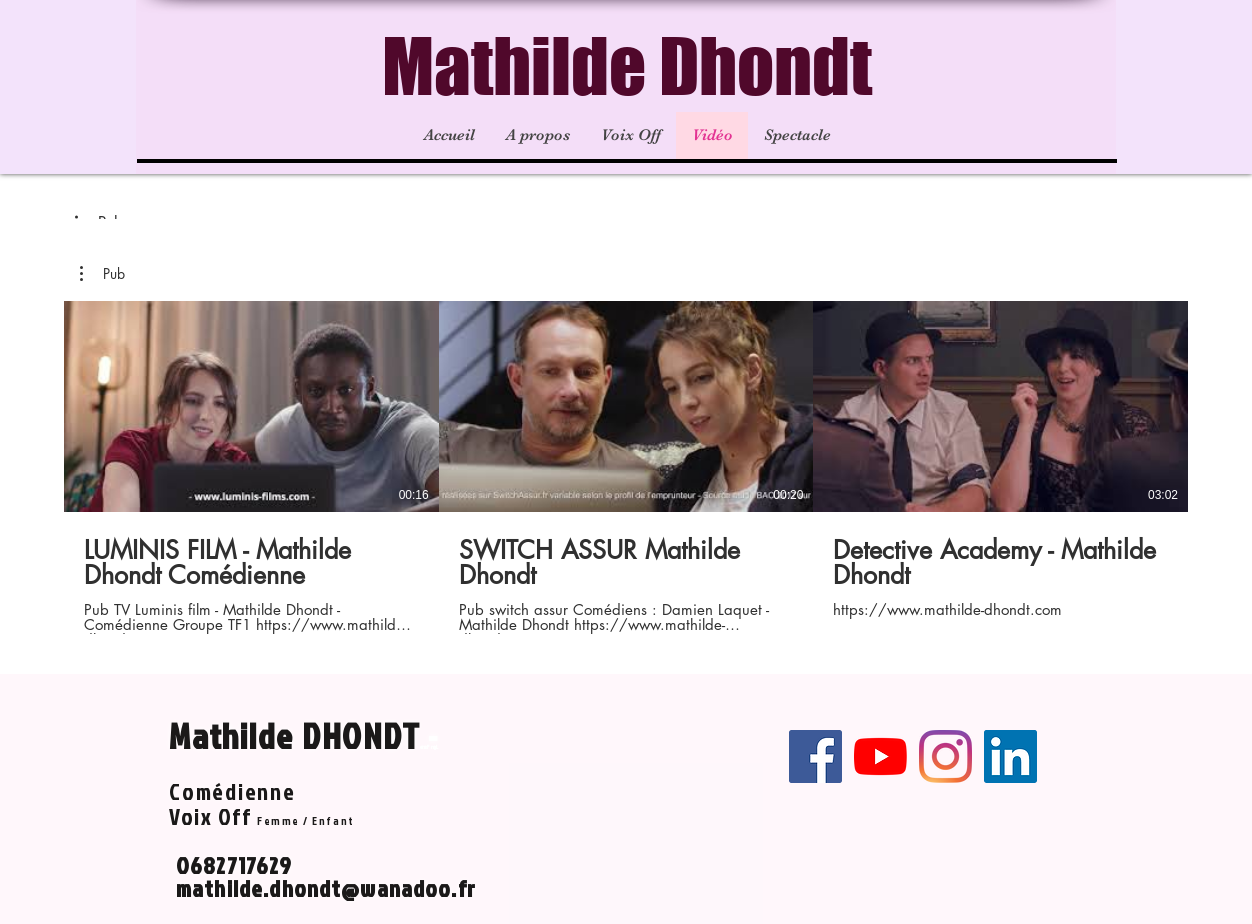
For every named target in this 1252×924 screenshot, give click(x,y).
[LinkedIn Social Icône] (1010, 756)
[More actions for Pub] (102, 274)
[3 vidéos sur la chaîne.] (626, 467)
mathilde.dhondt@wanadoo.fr (326, 888)
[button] (102, 274)
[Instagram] (945, 756)
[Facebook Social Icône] (815, 756)
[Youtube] (880, 756)
